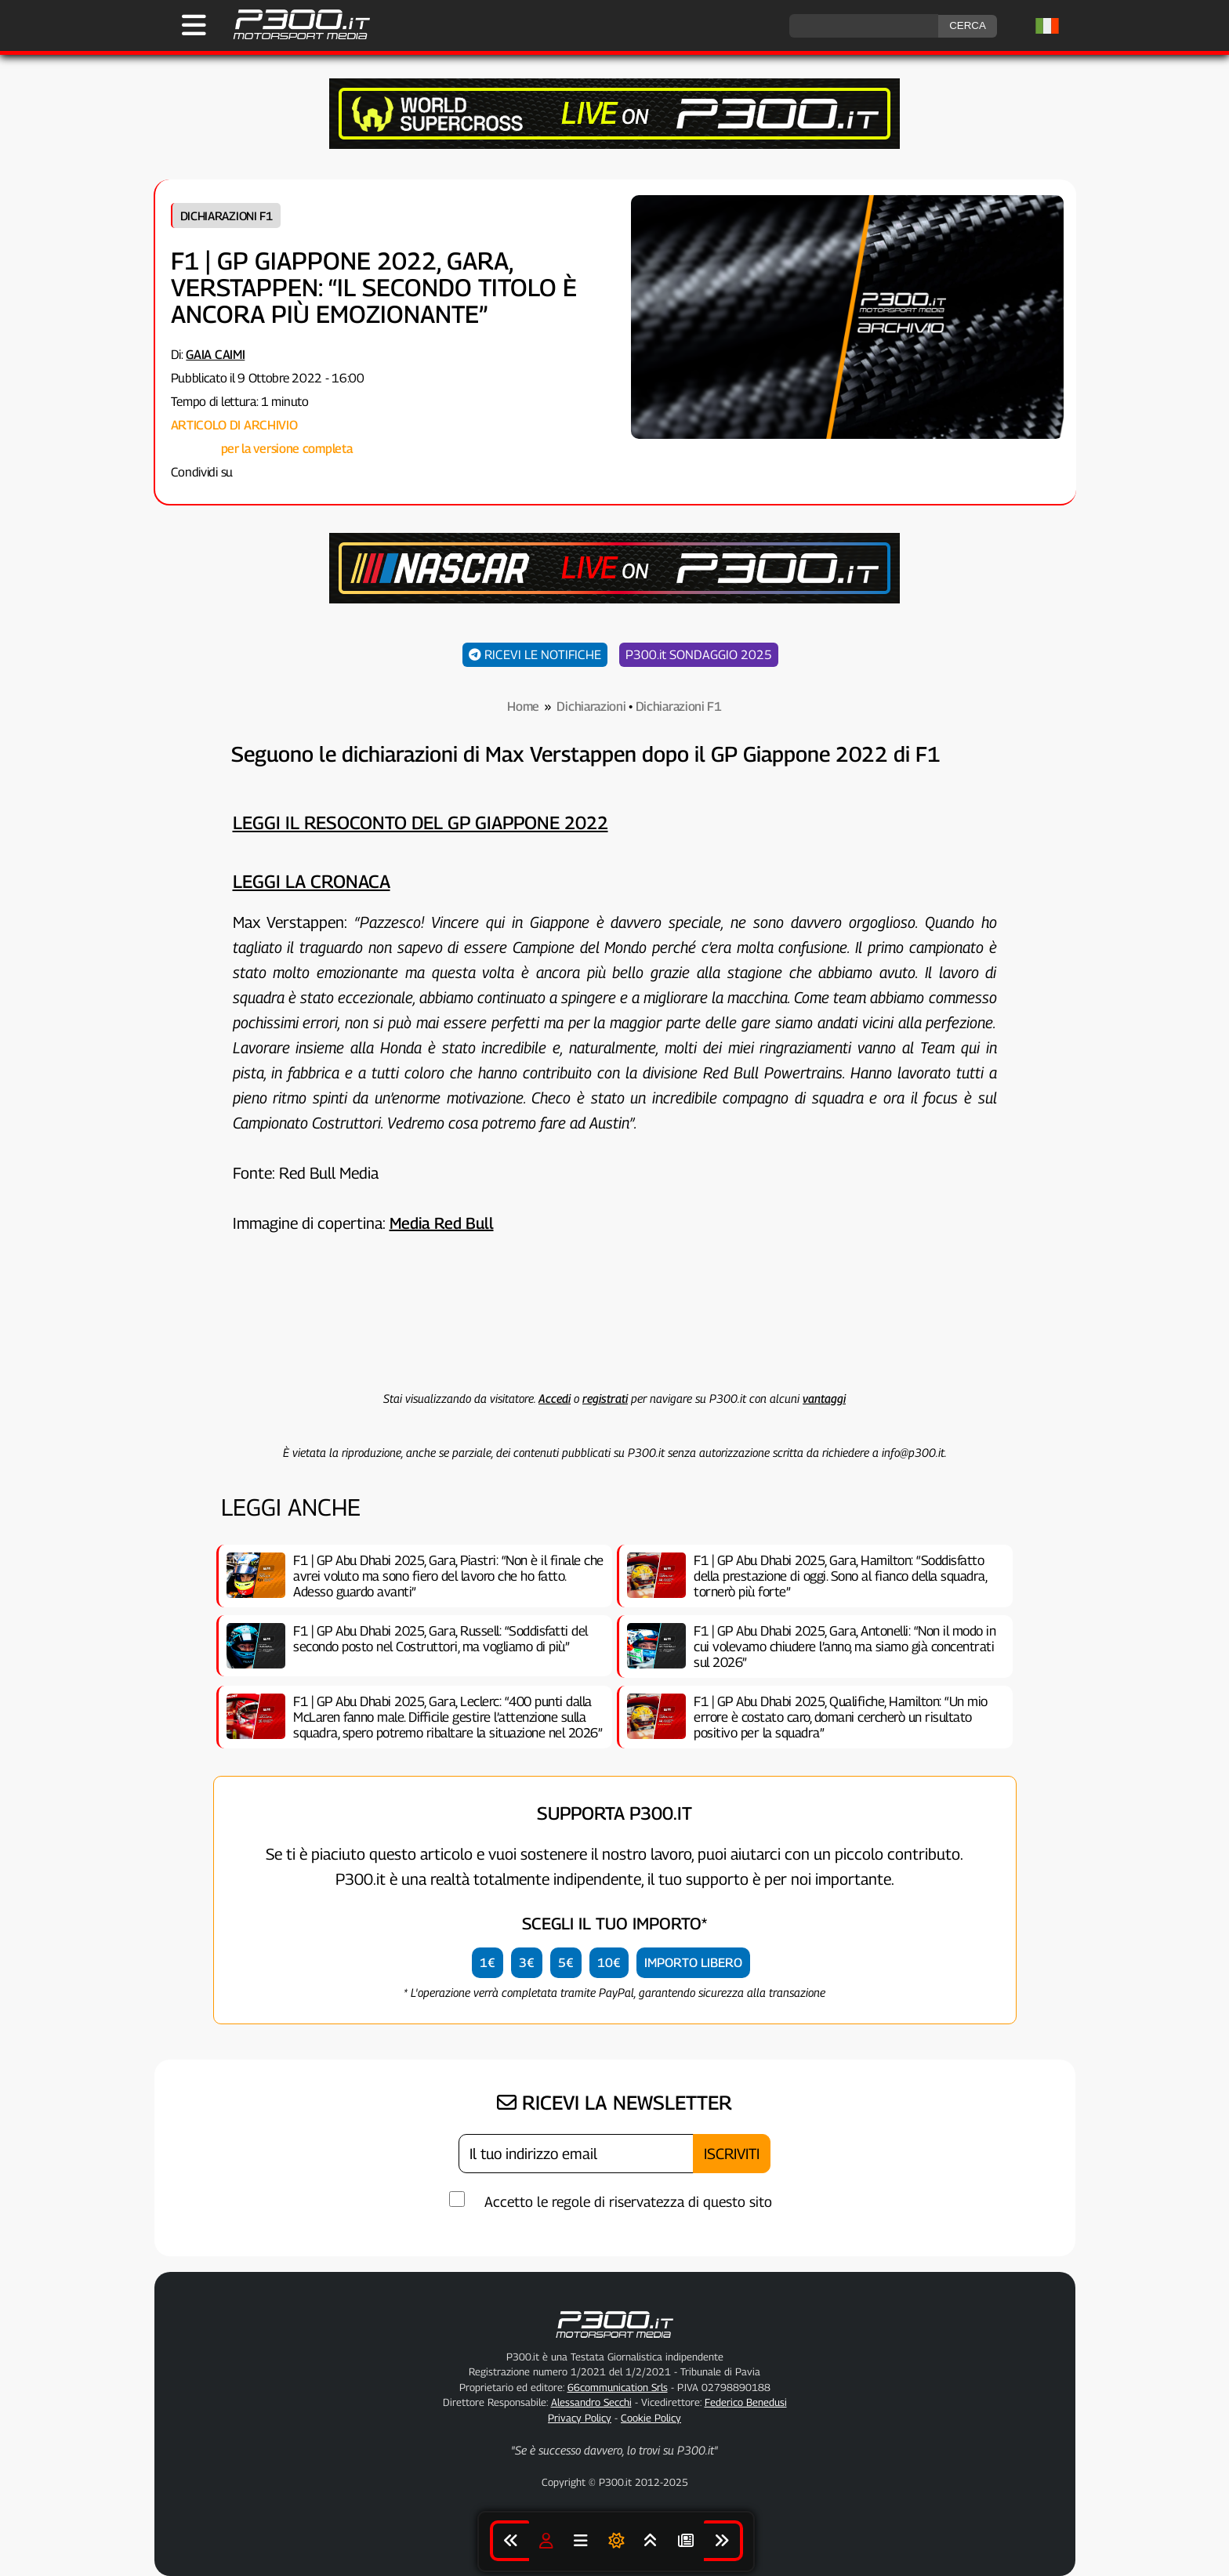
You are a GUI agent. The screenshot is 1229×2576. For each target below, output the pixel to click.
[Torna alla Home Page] (293, 37)
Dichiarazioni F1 (226, 215)
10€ (609, 1962)
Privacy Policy (579, 2417)
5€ (566, 1962)
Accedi (554, 1398)
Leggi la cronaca (311, 881)
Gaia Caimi (215, 354)
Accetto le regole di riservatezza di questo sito (628, 2202)
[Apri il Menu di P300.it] (194, 25)
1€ (487, 1962)
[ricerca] (863, 26)
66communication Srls (617, 2387)
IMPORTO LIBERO (693, 1962)
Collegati (194, 448)
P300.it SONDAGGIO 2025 (698, 654)
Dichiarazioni (590, 706)
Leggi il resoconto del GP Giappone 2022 (420, 822)
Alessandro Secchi (591, 2402)
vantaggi (824, 1398)
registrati (605, 1398)
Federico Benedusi (746, 2402)
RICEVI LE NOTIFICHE (535, 654)
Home (523, 706)
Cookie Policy (651, 2417)
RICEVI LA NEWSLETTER (614, 2102)
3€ (527, 1962)
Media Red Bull (442, 1223)
